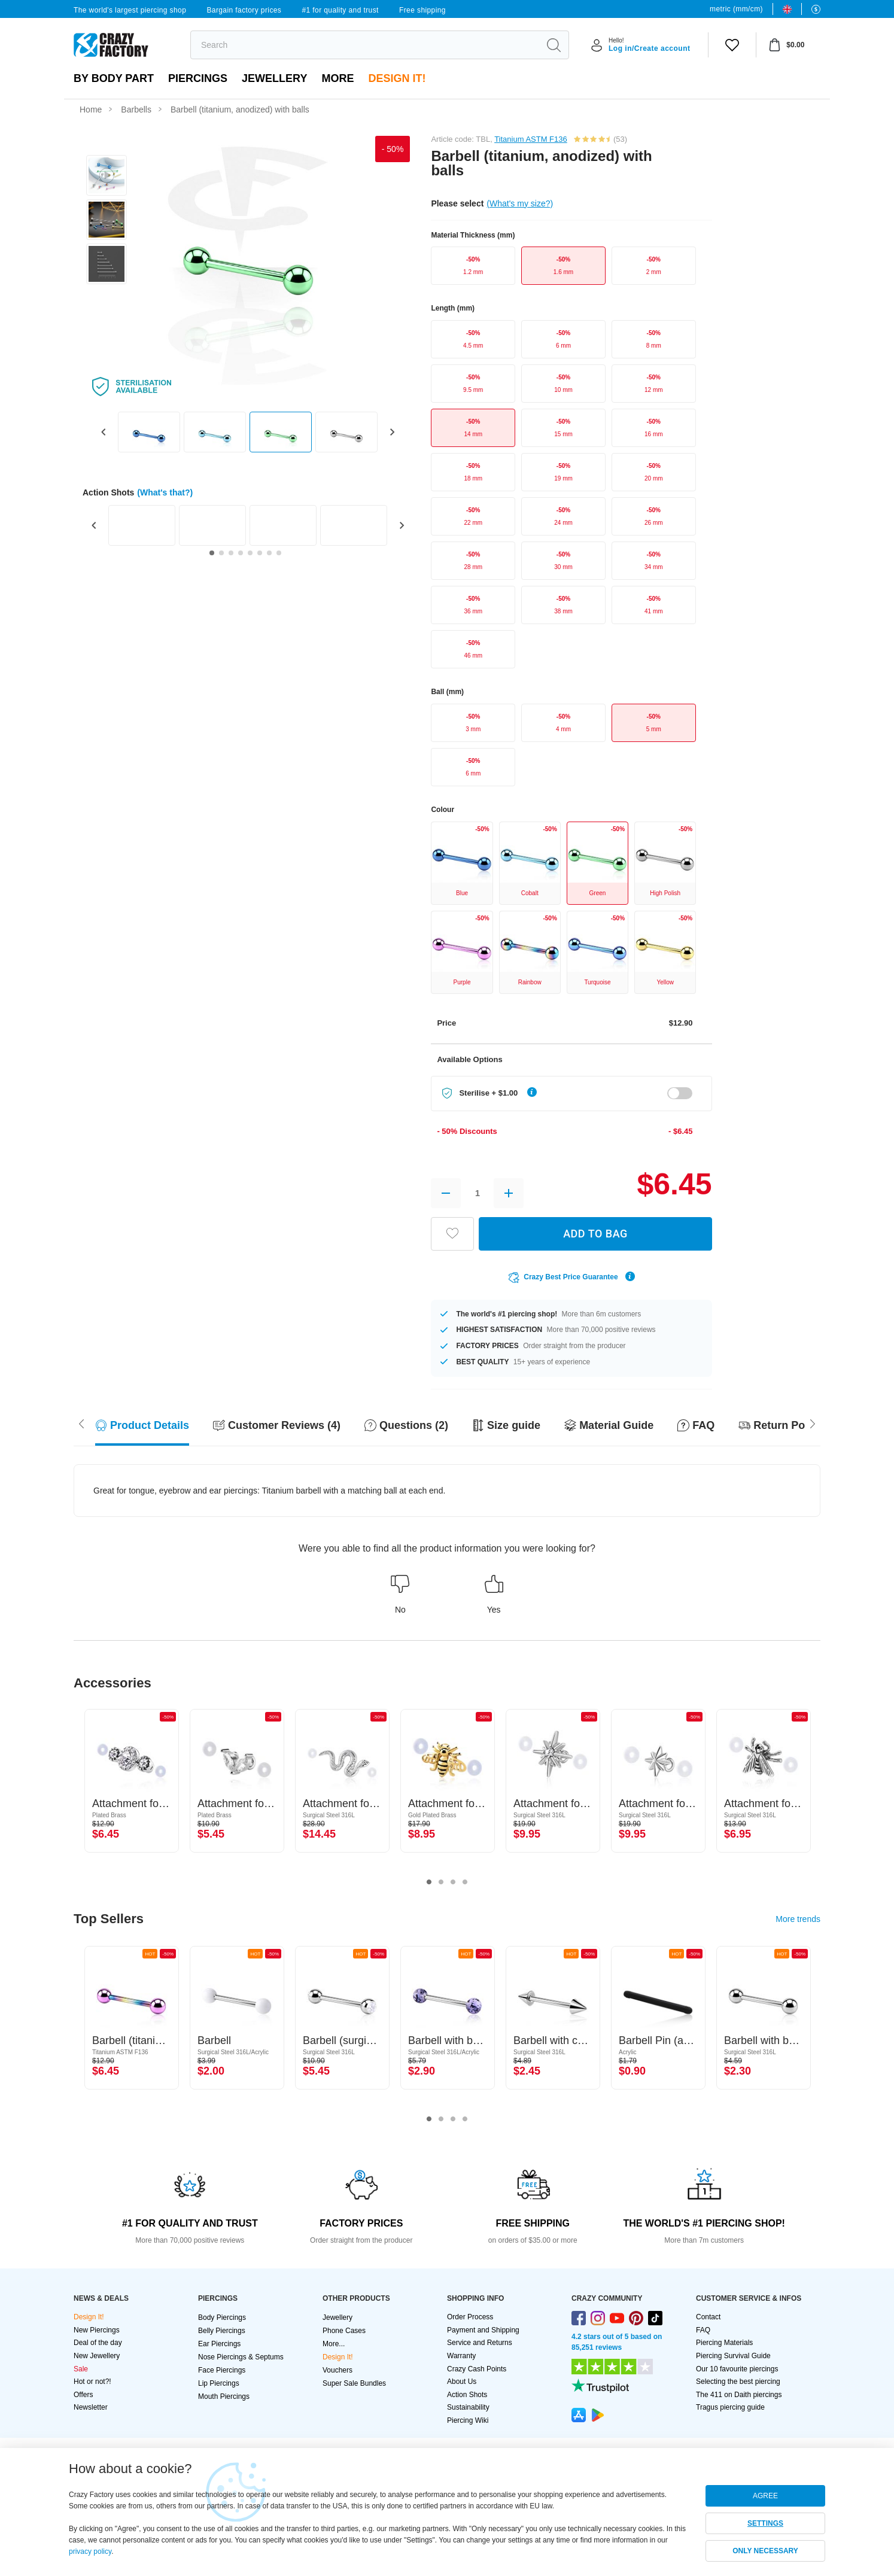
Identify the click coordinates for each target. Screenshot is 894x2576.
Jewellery (274, 78)
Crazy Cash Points (476, 2369)
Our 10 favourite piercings (737, 2369)
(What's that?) (165, 492)
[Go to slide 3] (231, 553)
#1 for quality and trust (340, 10)
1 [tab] (429, 1882)
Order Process (470, 2317)
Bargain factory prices (243, 10)
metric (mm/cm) (736, 9)
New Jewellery (97, 2356)
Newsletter (91, 2407)
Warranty (461, 2356)
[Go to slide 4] (240, 553)
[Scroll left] (812, 1422)
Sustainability (468, 2407)
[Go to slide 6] (259, 553)
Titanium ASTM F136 (530, 139)
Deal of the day (98, 2342)
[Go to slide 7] (269, 553)
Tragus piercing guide (730, 2407)
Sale (81, 2369)
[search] (364, 45)
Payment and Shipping (483, 2330)
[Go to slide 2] (221, 553)
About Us (461, 2381)
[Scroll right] (81, 1422)
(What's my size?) (519, 203)
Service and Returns (479, 2342)
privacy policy (90, 2551)
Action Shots (467, 2395)
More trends (798, 1919)
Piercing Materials (724, 2342)
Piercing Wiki (467, 2420)
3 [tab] (453, 1882)
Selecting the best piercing (738, 2381)
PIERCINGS (197, 78)
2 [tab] (441, 1882)
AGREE (765, 2496)
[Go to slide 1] (211, 553)
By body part (114, 78)
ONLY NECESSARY (765, 2551)
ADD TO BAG (595, 1233)
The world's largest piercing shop (130, 10)
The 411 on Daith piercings (739, 2395)
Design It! (396, 78)
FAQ (703, 2330)
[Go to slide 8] (278, 553)
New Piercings (97, 2330)
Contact (708, 2317)
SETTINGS (765, 2523)
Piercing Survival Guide (733, 2356)
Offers (83, 2395)
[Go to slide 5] (250, 553)
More (337, 78)
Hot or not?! (92, 2381)
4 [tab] (465, 1882)
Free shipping (422, 10)
